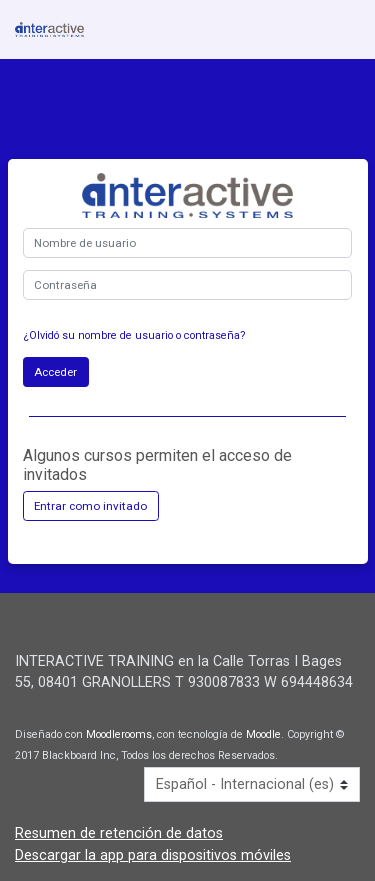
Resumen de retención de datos (119, 833)
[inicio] (49, 29)
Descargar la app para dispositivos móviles (153, 855)
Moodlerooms (119, 734)
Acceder (55, 372)
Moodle (263, 734)
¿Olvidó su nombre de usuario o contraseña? (134, 335)
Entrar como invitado (90, 506)
